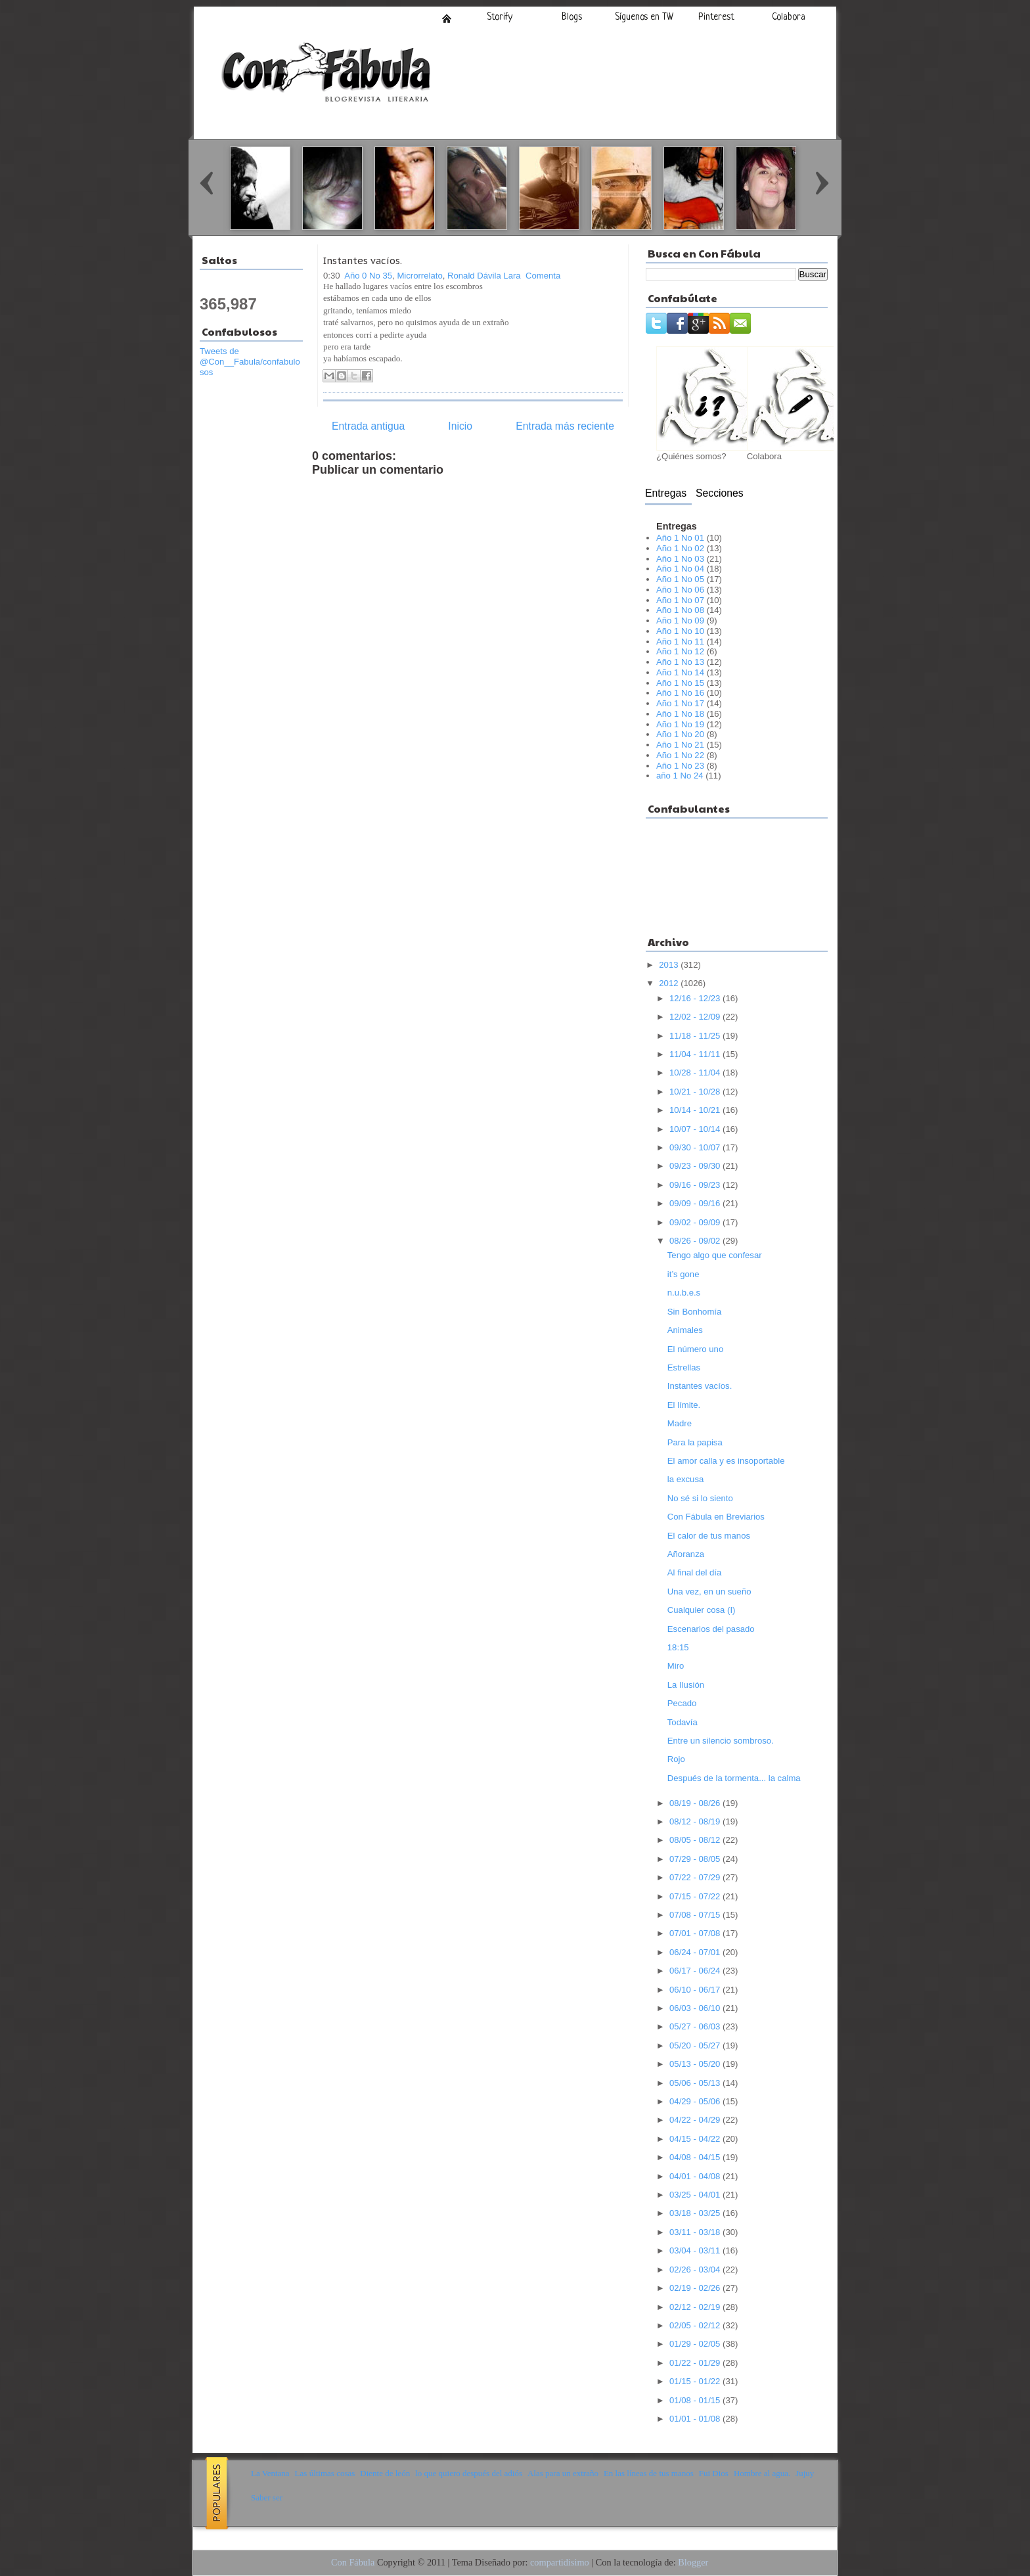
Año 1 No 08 (680, 610)
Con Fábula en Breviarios (716, 1517)
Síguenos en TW (644, 17)
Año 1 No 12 (680, 651)
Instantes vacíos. (362, 260)
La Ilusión (685, 1685)
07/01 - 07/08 (696, 1933)
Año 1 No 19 (680, 724)
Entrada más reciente (565, 426)
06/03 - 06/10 (696, 2008)
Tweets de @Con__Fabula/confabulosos (250, 361)
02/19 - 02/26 (696, 2288)
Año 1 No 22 (680, 755)
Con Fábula (352, 2562)
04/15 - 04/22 (696, 2139)
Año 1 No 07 (680, 600)
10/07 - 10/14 (696, 1129)
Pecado (682, 1703)
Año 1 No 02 (680, 548)
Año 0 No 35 (368, 276)
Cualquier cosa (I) (701, 1610)
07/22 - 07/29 (696, 1877)
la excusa (685, 1479)
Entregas (665, 493)
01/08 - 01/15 (696, 2400)
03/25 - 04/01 (696, 2195)
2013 (670, 965)
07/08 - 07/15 (696, 1915)
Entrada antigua (368, 426)
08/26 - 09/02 (696, 1241)
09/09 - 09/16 (696, 1203)
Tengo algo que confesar (714, 1255)
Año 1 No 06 (680, 590)
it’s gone (683, 1274)
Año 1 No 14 (680, 672)
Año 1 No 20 (680, 734)
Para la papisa (695, 1442)
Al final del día (694, 1572)
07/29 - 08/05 (696, 1859)
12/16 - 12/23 (696, 998)
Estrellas (683, 1367)
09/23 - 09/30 (696, 1166)
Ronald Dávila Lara (484, 276)
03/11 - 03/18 (696, 2232)
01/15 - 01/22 (696, 2381)
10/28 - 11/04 (696, 1072)
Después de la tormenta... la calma (734, 1778)
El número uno (695, 1349)
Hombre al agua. (762, 2473)
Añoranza (685, 1554)
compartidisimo (559, 2562)
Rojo (676, 1759)
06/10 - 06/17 (696, 1990)
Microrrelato (419, 276)
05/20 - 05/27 (696, 2045)
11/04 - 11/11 (696, 1054)
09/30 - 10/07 (696, 1147)
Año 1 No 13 (680, 662)
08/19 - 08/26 (696, 1803)
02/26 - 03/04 (696, 2269)
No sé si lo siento (700, 1498)
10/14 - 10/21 (696, 1110)
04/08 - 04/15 (696, 2157)
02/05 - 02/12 (696, 2325)
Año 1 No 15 (680, 683)
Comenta (543, 276)
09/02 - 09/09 (696, 1222)
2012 (670, 983)
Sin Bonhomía (694, 1312)
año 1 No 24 (680, 775)
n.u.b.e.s (683, 1293)
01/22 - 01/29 (696, 2363)
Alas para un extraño (562, 2473)
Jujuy (804, 2473)
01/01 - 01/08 (696, 2419)
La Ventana (270, 2473)
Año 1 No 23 (680, 766)
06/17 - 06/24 (696, 1971)
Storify (499, 17)
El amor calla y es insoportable (726, 1461)
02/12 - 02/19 (696, 2307)
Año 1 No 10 (680, 631)
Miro (675, 1666)
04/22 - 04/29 (696, 2120)
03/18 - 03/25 (696, 2213)
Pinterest (716, 17)
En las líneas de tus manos (649, 2473)
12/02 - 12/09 (696, 1017)
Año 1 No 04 (680, 569)
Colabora (788, 17)
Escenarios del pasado (711, 1629)
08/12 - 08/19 (696, 1821)
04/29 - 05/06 (696, 2101)
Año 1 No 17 (680, 703)
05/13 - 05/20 (696, 2064)
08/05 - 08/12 (696, 1840)
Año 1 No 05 (680, 579)
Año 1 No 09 (680, 620)
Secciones (720, 493)
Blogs (572, 17)
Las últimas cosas (325, 2473)
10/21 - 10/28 (696, 1091)
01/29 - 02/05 (696, 2344)
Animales (685, 1330)
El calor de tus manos (708, 1536)
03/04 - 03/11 (696, 2250)
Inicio (446, 18)
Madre (679, 1423)
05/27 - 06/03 (696, 2026)
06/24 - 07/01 (696, 1952)
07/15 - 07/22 (696, 1896)
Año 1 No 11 (680, 641)
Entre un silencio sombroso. (720, 1741)
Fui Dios (713, 2473)
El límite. (683, 1405)
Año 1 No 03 (680, 559)
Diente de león (385, 2473)
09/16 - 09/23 (696, 1185)
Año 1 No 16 (680, 693)
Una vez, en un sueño (709, 1591)
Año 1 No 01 (680, 538)
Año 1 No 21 (680, 745)
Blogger (693, 2562)
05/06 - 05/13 (696, 2083)
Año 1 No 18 (680, 714)
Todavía (682, 1722)
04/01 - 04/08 (696, 2176)
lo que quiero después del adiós (468, 2473)
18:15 (678, 1647)
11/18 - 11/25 (696, 1036)
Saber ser (266, 2497)
